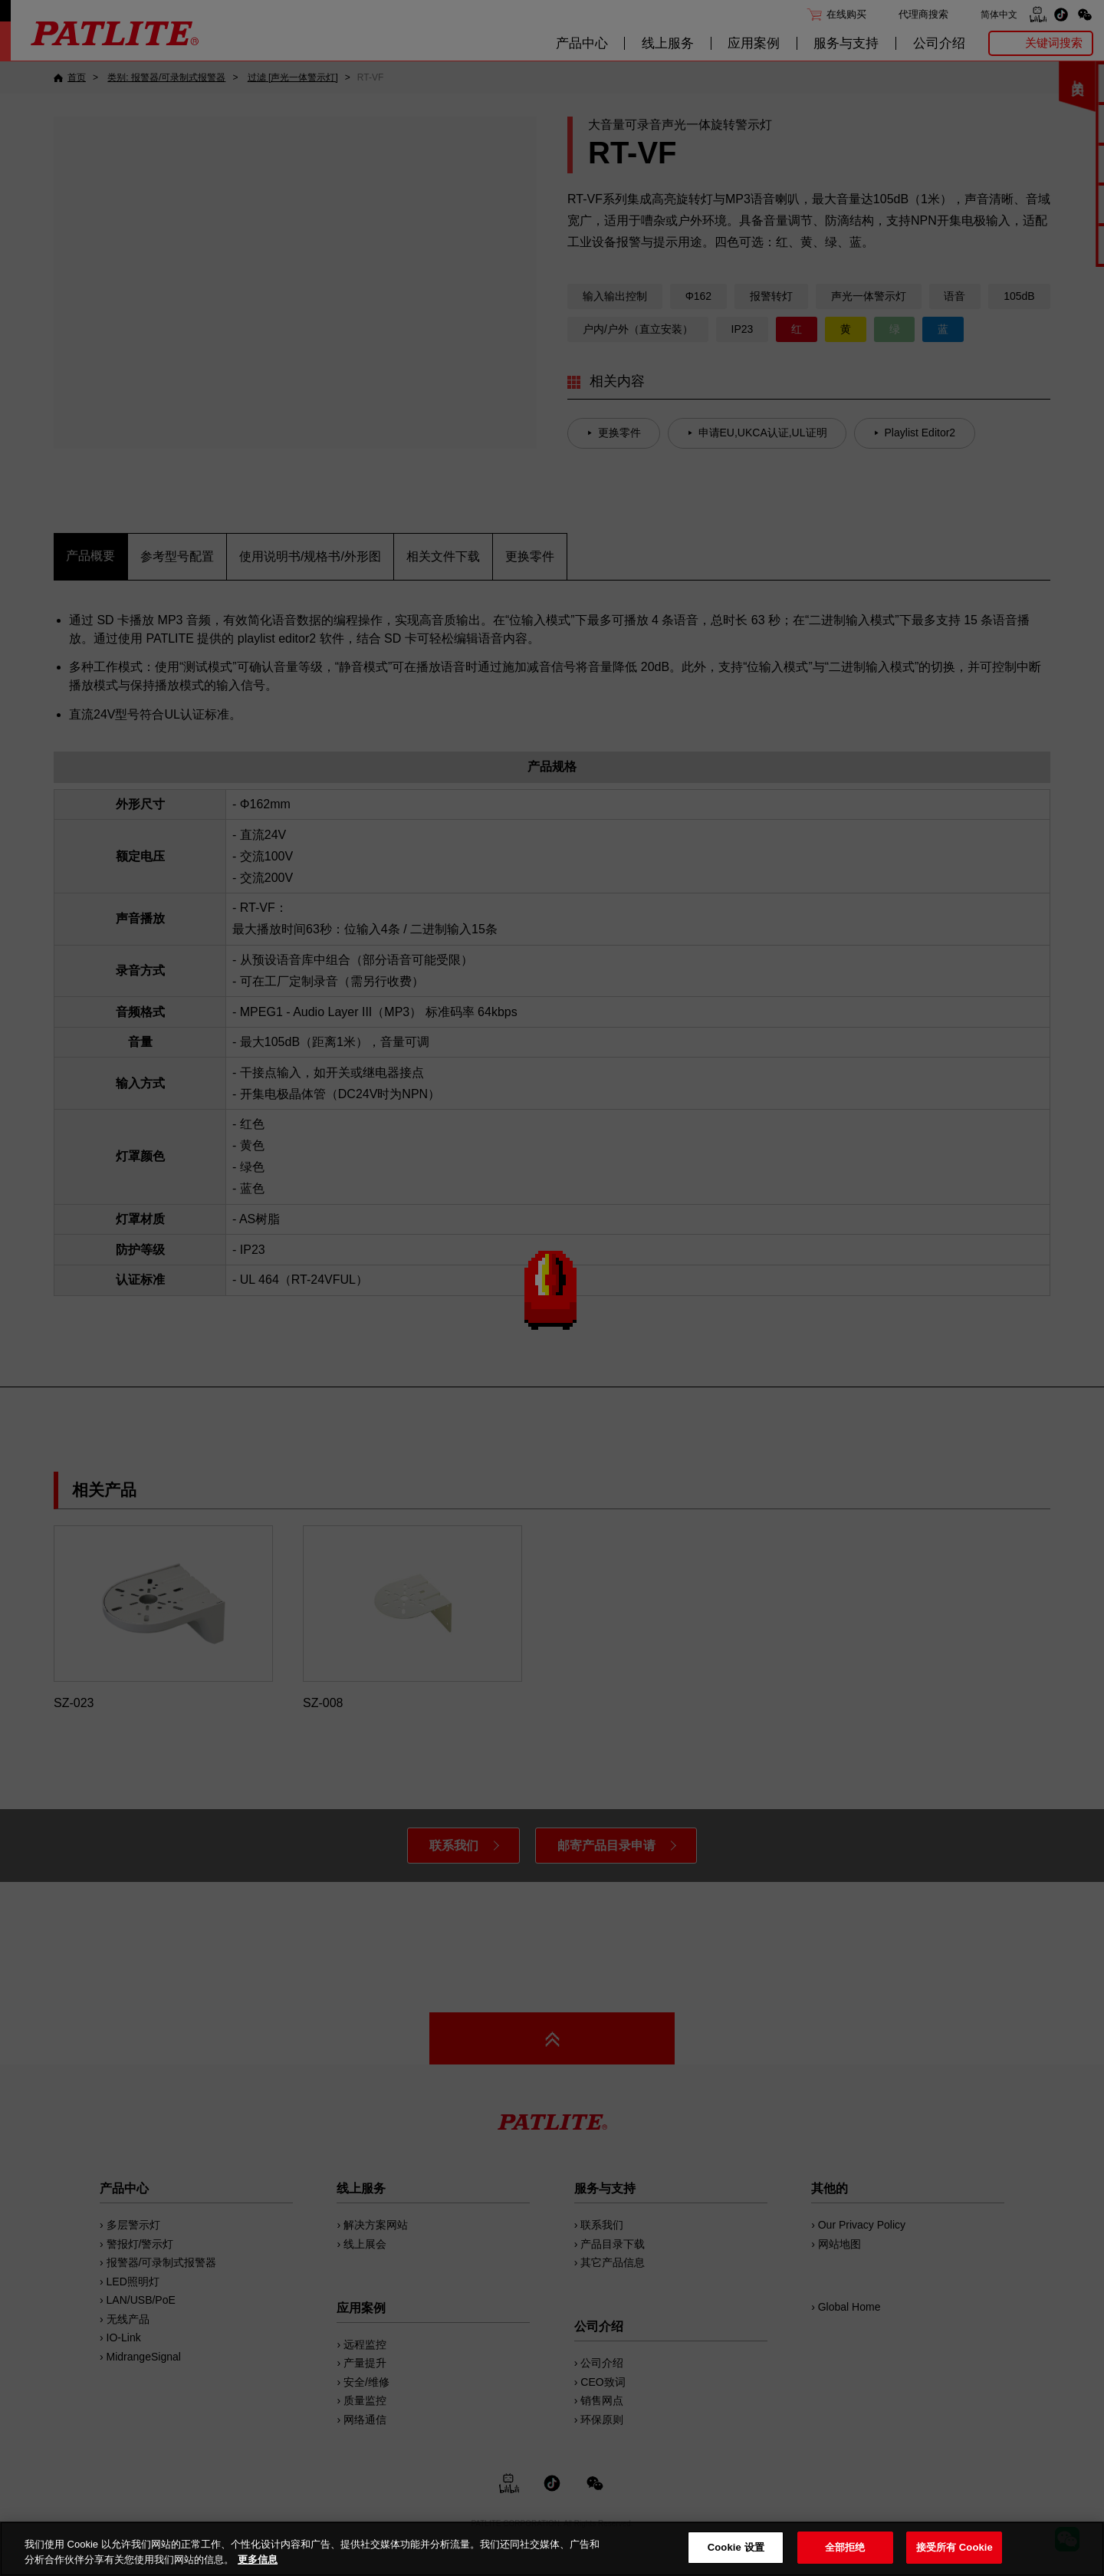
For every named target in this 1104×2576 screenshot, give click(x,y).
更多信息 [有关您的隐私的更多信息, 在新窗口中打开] (258, 2559)
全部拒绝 (845, 2547)
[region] (552, 2549)
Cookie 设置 (736, 2547)
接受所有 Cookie (954, 2547)
